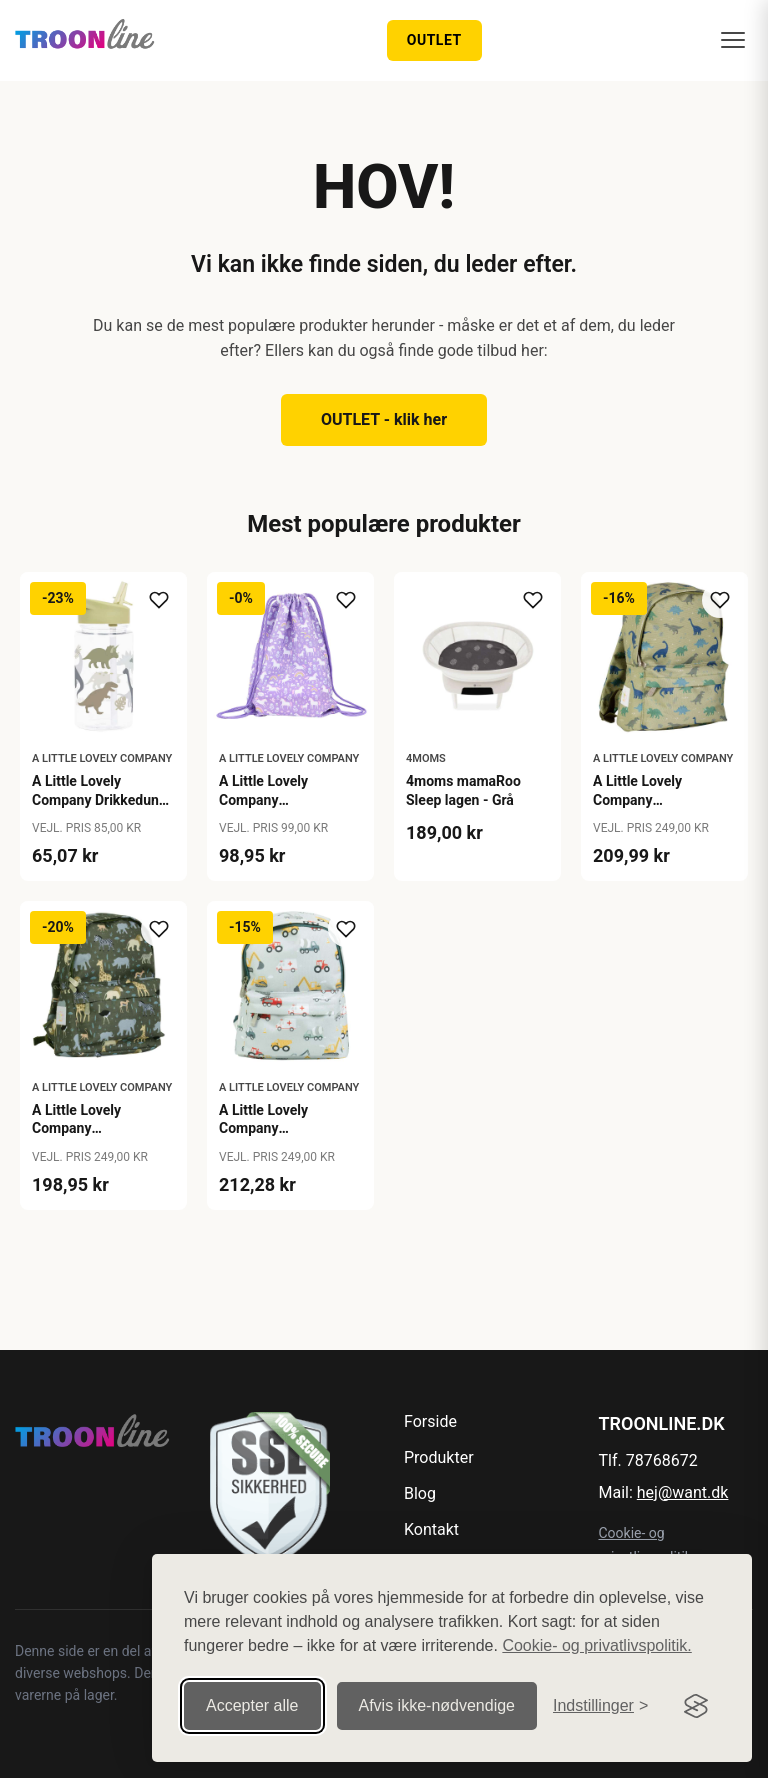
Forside (430, 1421)
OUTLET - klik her (384, 419)
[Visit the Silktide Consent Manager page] (696, 1706)
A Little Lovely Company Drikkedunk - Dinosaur (99, 799)
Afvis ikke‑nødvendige (437, 1705)
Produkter (439, 1457)
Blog (420, 1493)
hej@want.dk (683, 1492)
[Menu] (733, 40)
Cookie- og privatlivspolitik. (596, 1645)
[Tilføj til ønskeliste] (159, 600)
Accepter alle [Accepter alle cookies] (252, 1705)
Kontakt (431, 1529)
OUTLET (434, 40)
